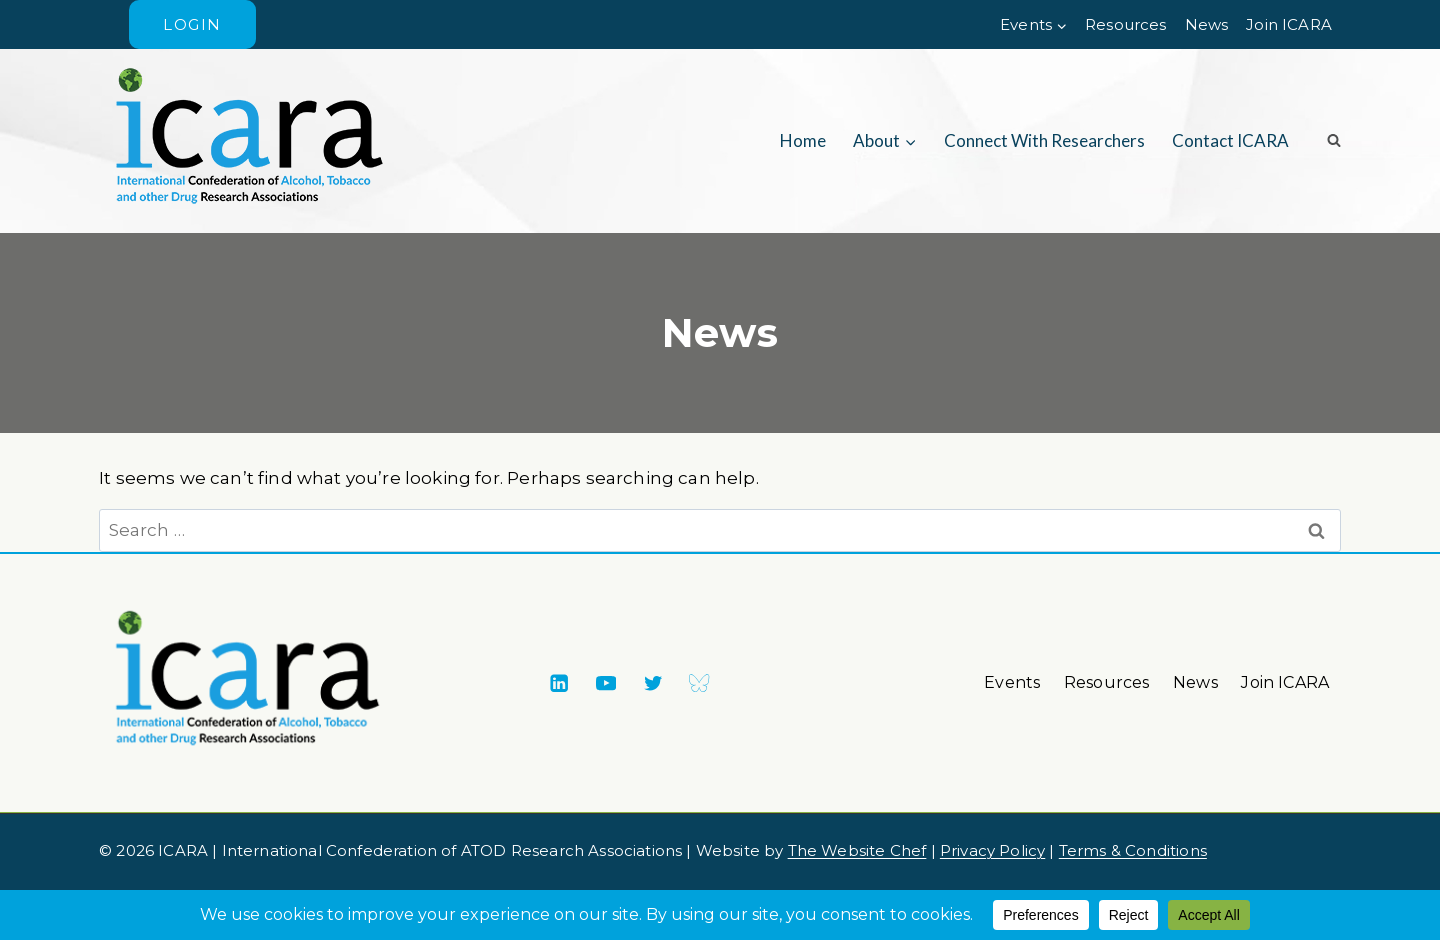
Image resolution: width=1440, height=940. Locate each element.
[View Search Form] (1327, 141)
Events (1012, 682)
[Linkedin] (558, 683)
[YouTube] (605, 683)
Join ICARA (1289, 24)
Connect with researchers (1044, 140)
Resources (1126, 24)
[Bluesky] (699, 683)
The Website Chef (857, 850)
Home (803, 140)
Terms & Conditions (1133, 850)
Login (192, 24)
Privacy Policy (992, 850)
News (1207, 24)
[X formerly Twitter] (652, 683)
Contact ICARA (1230, 140)
